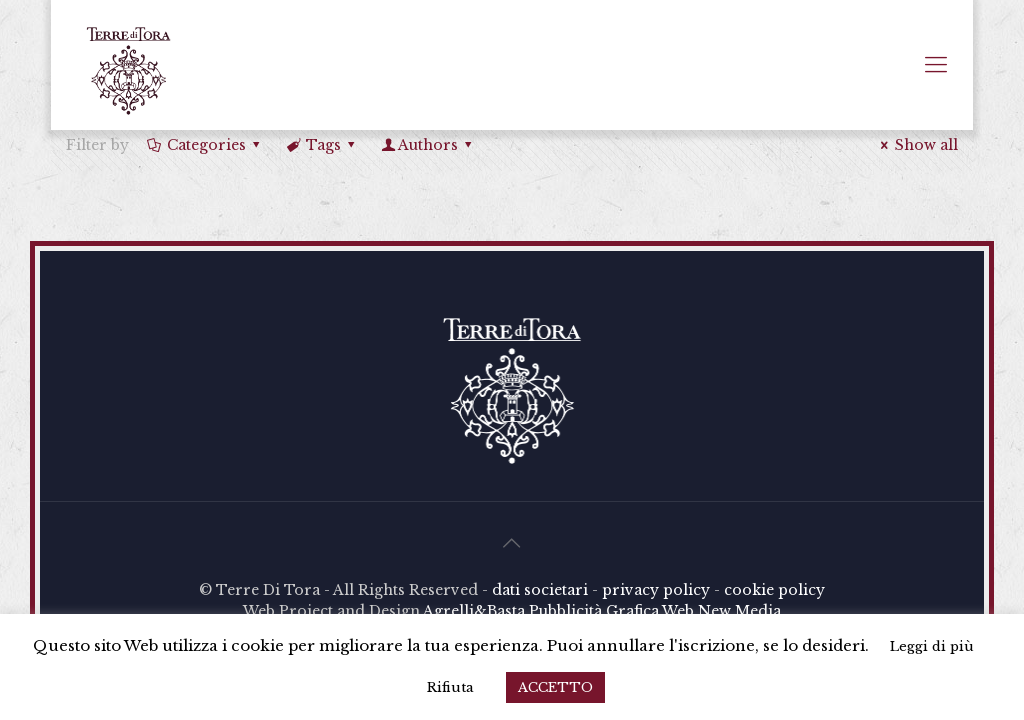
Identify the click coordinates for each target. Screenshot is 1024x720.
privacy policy (656, 590)
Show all (916, 145)
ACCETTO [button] (555, 687)
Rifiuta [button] (450, 687)
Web (678, 611)
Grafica (632, 611)
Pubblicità (565, 611)
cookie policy (774, 590)
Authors (428, 145)
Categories (204, 145)
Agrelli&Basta (474, 611)
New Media (739, 611)
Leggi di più (932, 646)
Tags (322, 145)
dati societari (540, 590)
